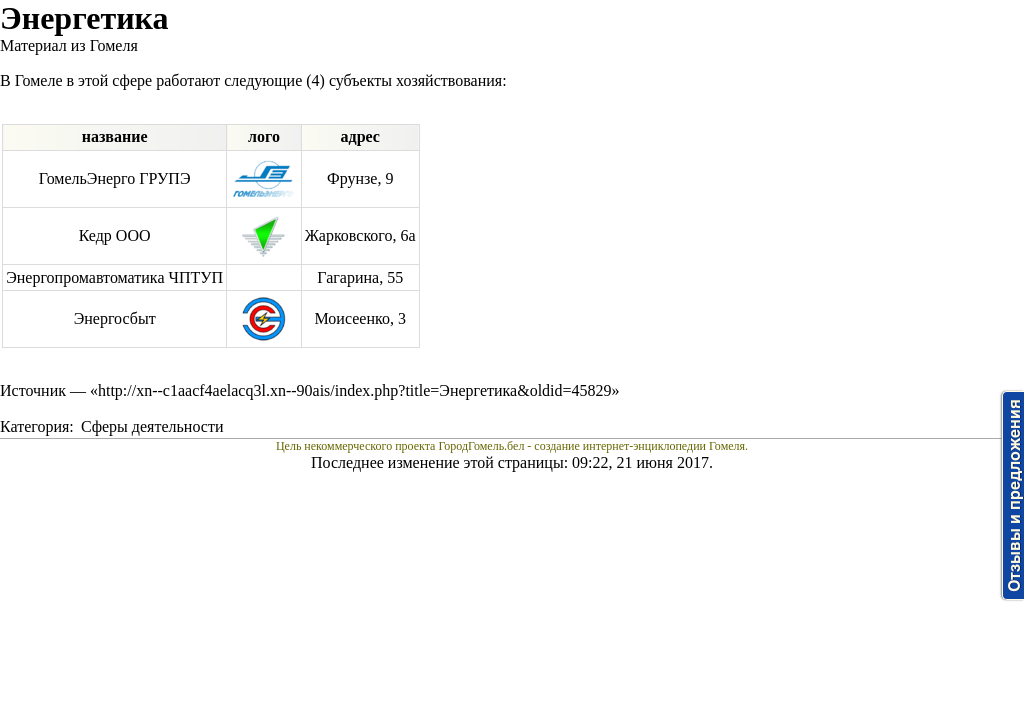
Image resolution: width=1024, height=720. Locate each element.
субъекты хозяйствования (415, 80)
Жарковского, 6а (360, 235)
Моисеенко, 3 (360, 318)
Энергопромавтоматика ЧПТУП (114, 277)
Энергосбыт (115, 318)
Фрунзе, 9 (360, 178)
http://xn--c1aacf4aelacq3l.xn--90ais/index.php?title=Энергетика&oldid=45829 (355, 390)
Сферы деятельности (152, 426)
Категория (34, 426)
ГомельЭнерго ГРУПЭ (115, 178)
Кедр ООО (115, 235)
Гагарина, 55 (360, 277)
